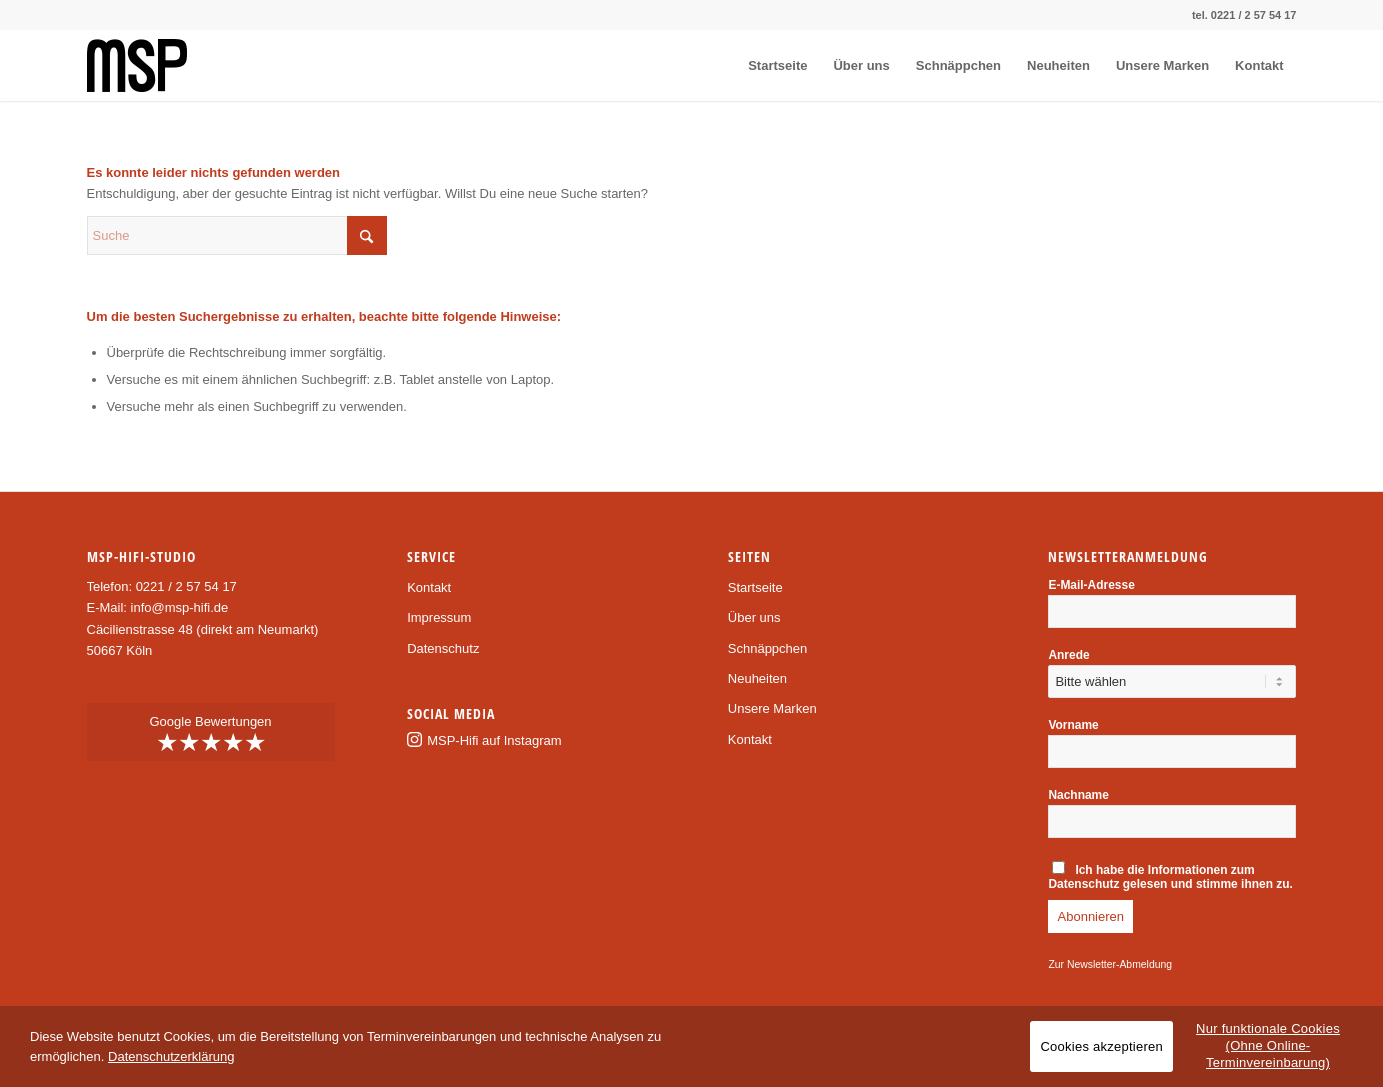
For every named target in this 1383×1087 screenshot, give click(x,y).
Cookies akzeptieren (1101, 1046)
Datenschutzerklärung (171, 1056)
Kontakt (429, 587)
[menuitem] (777, 65)
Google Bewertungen (211, 735)
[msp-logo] (137, 65)
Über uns (754, 617)
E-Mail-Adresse (1091, 585)
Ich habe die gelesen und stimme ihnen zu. (1170, 876)
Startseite (755, 587)
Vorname (1073, 725)
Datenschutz (443, 648)
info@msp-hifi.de (180, 607)
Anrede (1068, 655)
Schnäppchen (768, 648)
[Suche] (237, 235)
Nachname (1078, 795)
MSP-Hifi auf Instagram (494, 740)
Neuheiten (757, 678)
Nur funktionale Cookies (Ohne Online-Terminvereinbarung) (1268, 1045)
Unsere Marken (772, 708)
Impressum (439, 617)
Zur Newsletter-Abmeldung (1110, 964)
